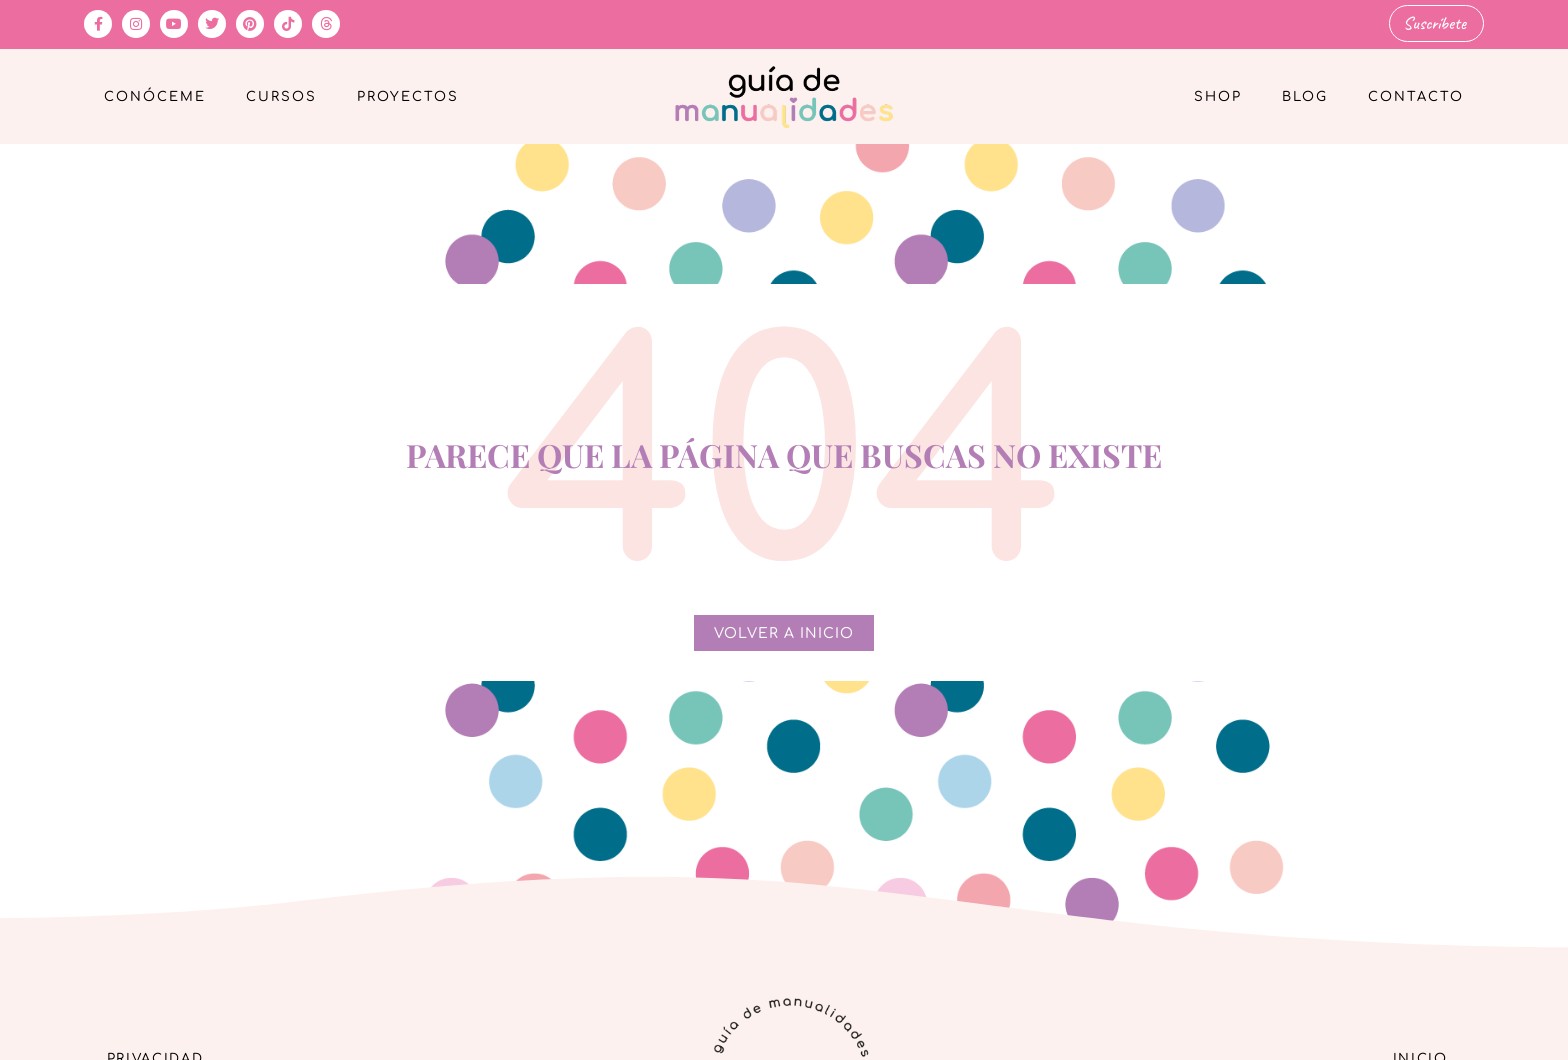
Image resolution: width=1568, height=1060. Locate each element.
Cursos (281, 96)
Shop (1218, 96)
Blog (1305, 96)
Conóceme (155, 96)
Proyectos (408, 96)
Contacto (1416, 96)
